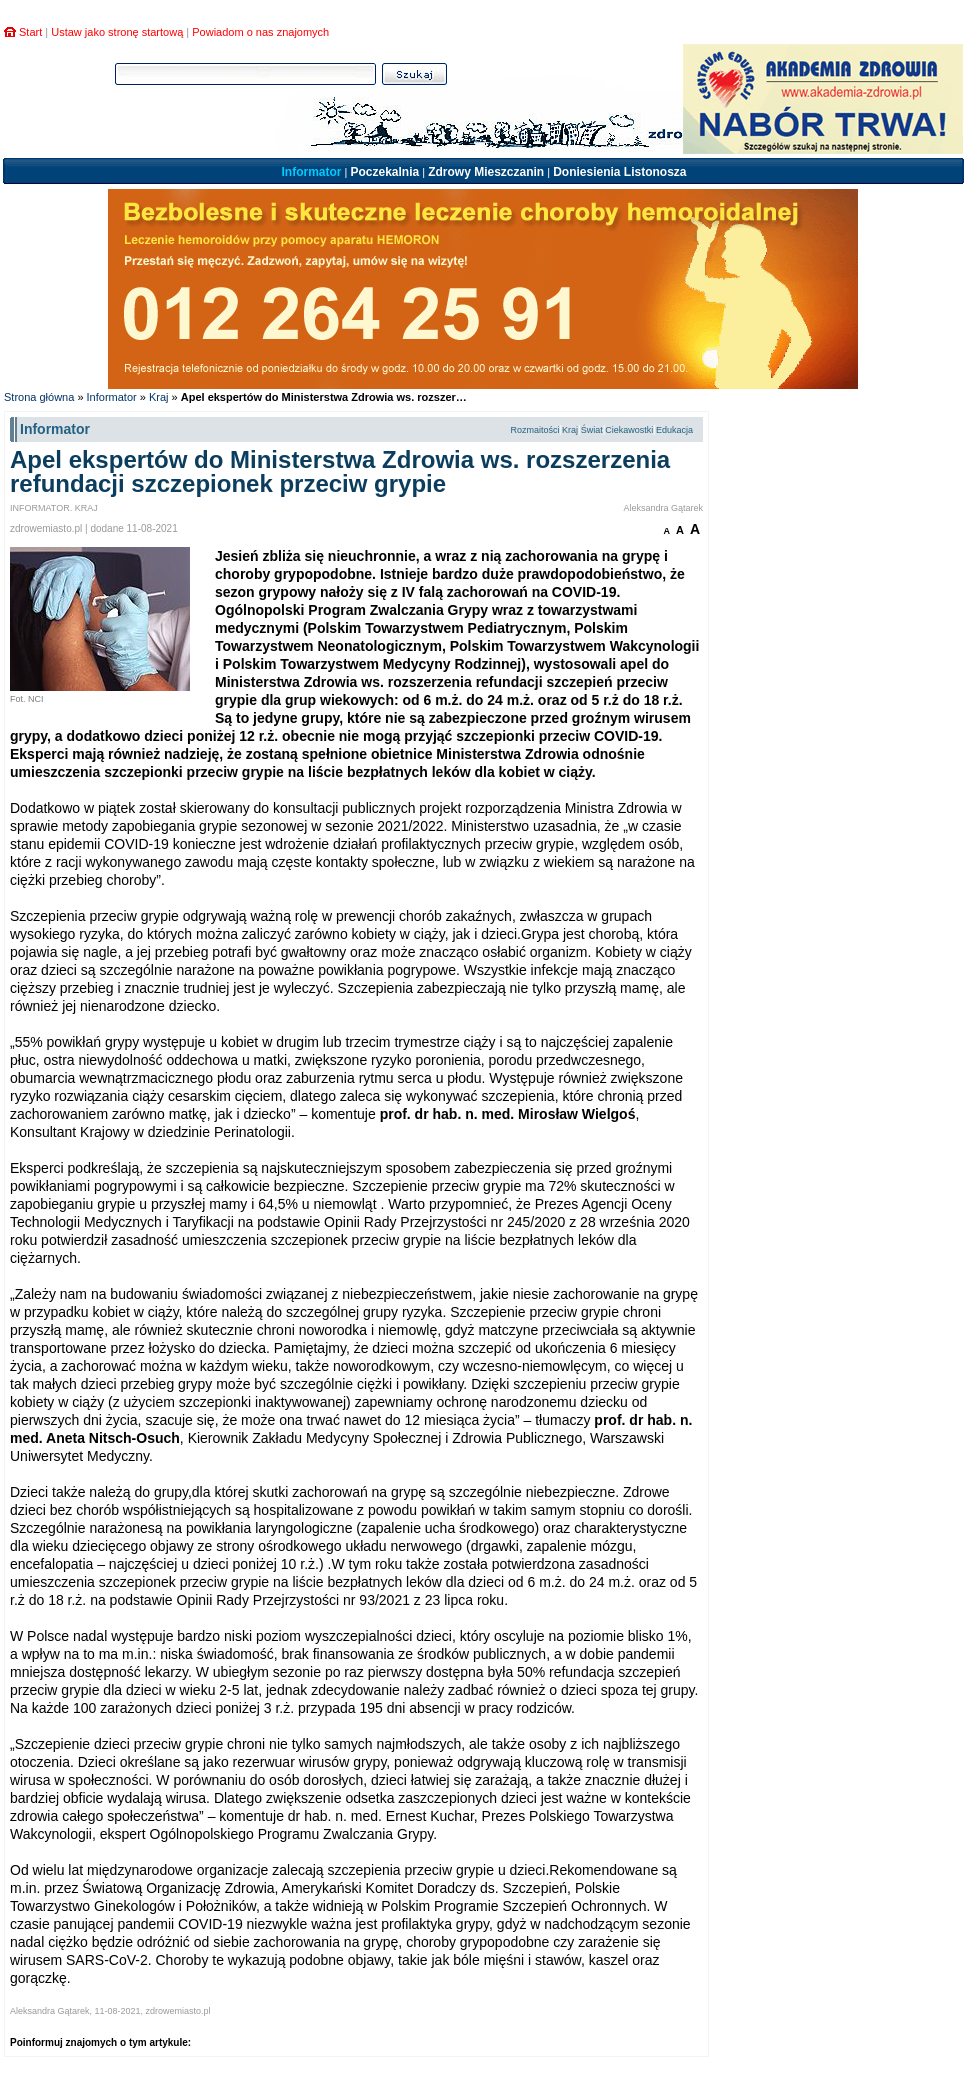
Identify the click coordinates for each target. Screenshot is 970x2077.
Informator (311, 172)
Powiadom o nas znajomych (260, 32)
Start (30, 32)
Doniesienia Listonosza (619, 172)
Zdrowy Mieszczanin (486, 172)
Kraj (159, 397)
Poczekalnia (384, 172)
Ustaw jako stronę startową (117, 32)
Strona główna (39, 397)
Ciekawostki (629, 430)
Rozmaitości (534, 430)
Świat (592, 430)
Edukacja (674, 430)
